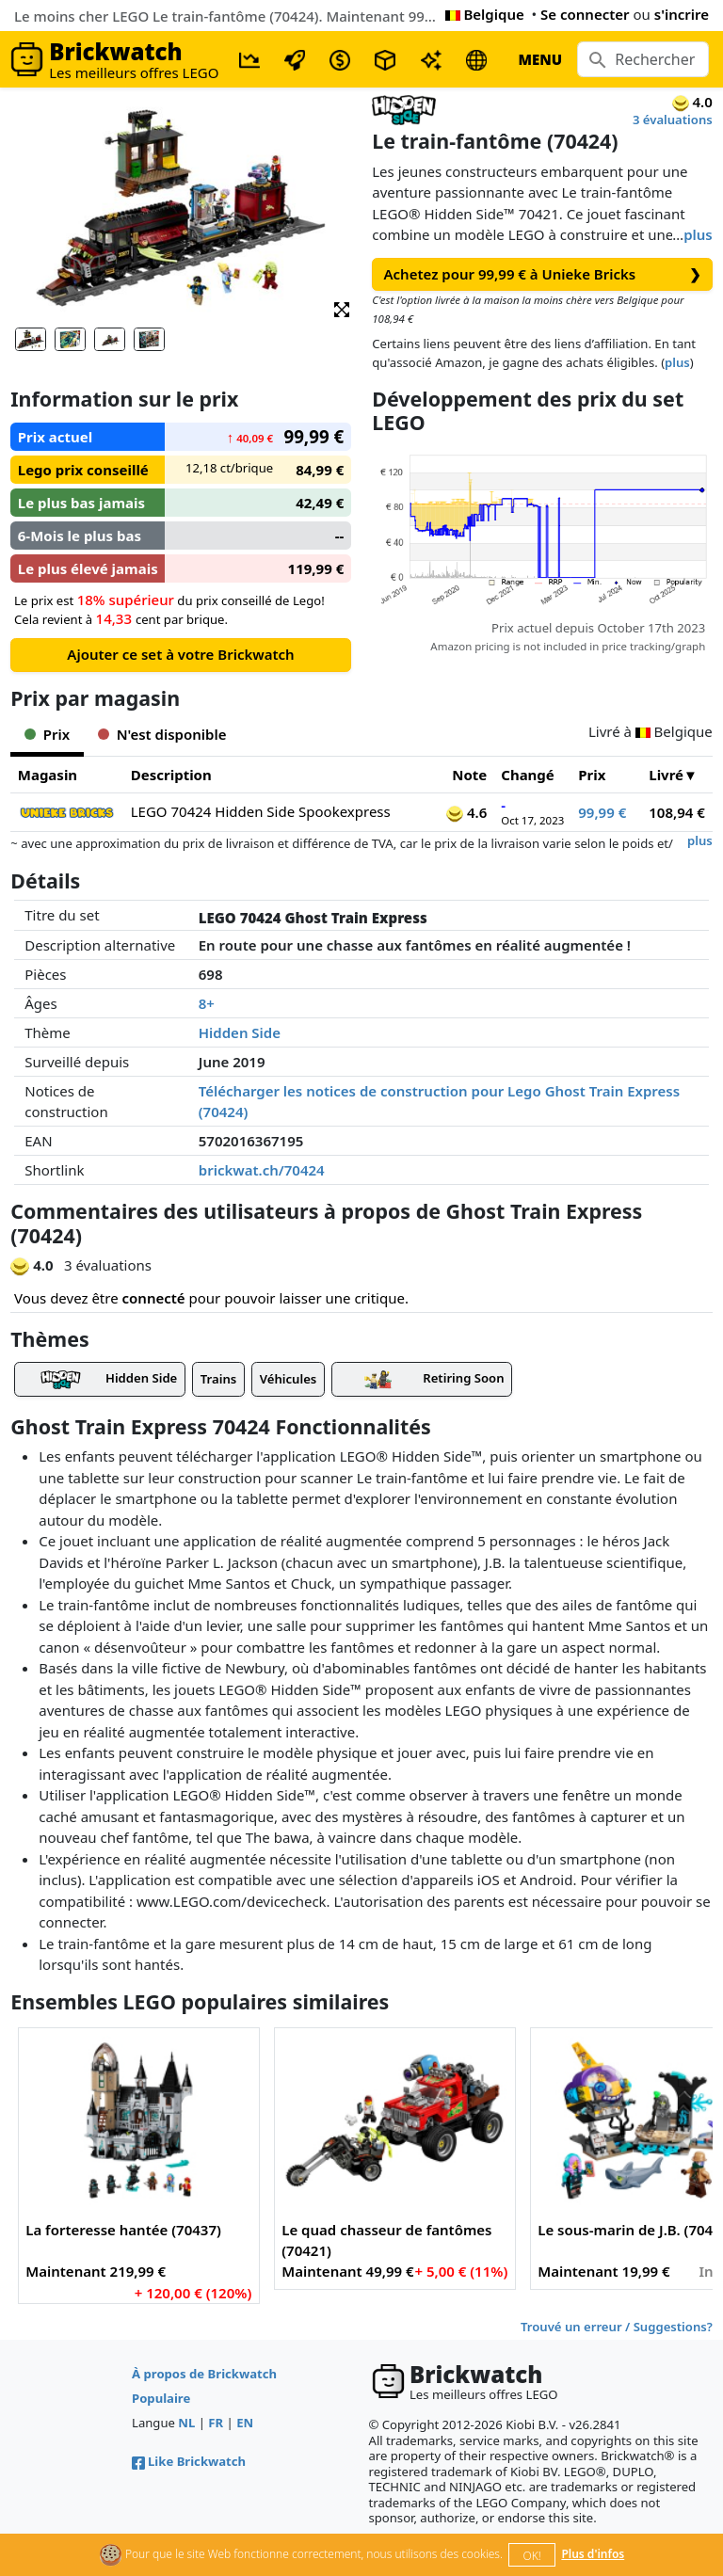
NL (186, 2422)
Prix (591, 774)
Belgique (484, 14)
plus (698, 234)
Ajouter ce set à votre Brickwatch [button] (180, 654)
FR (215, 2422)
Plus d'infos (592, 2554)
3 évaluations (673, 119)
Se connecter (585, 14)
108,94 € (677, 812)
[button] (341, 308)
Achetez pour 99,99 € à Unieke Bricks (542, 274)
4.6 (466, 812)
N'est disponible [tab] (162, 734)
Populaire (161, 2398)
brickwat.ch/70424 (262, 1169)
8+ (207, 1003)
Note (469, 774)
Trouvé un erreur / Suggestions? (617, 2326)
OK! (532, 2556)
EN (244, 2422)
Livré (666, 774)
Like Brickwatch (189, 2461)
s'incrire (681, 14)
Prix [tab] (47, 734)
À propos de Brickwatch (204, 2373)
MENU (540, 59)
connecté (153, 1297)
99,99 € (602, 812)
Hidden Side (240, 1032)
